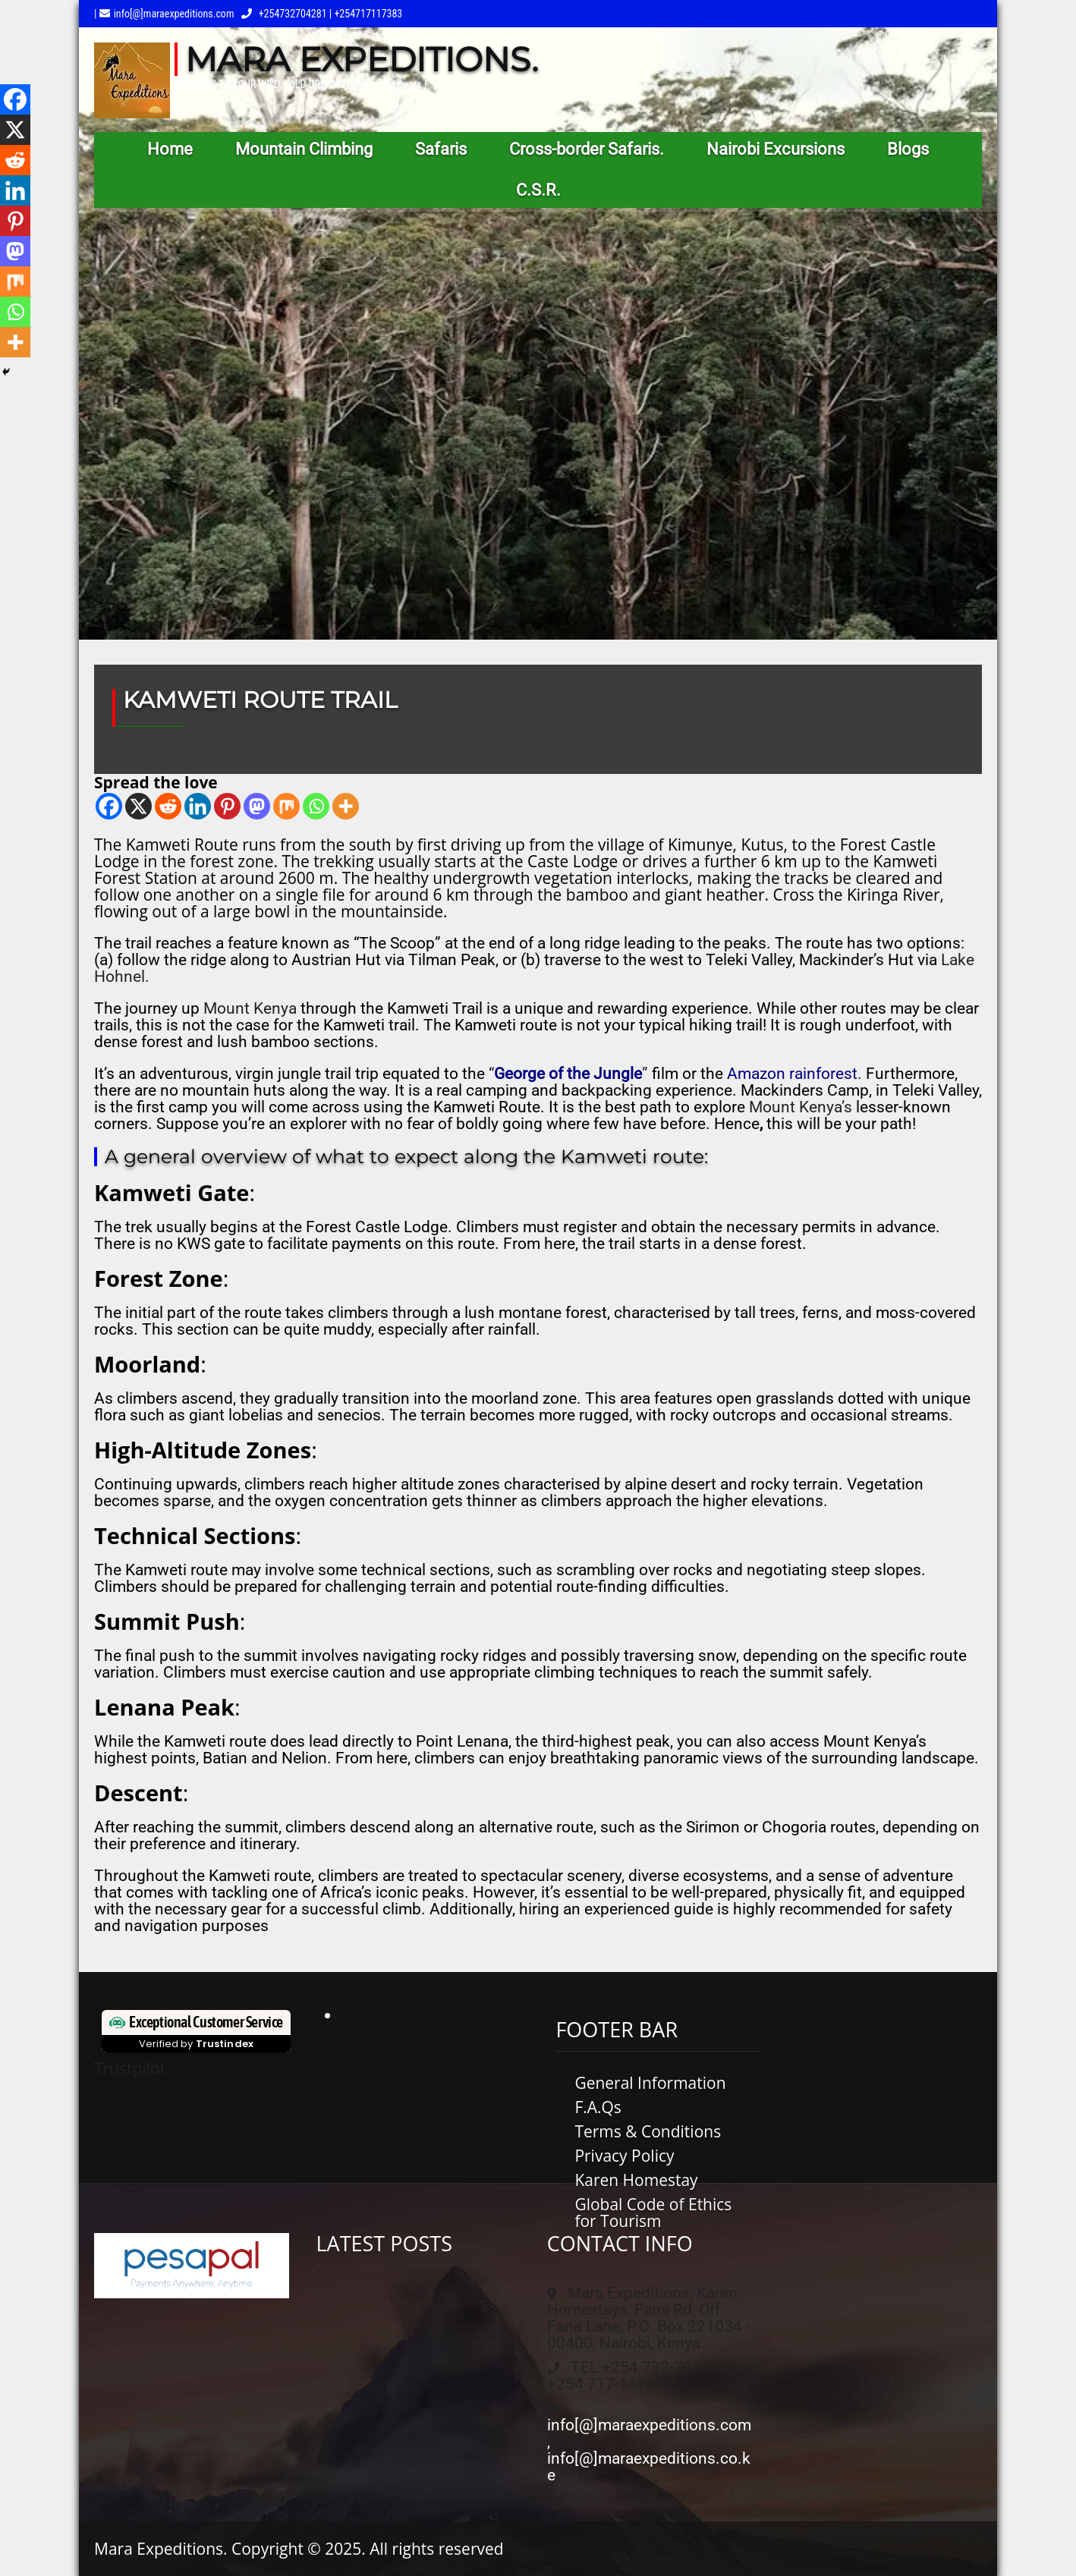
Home (170, 149)
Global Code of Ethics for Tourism (652, 2213)
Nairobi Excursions (775, 149)
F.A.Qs (597, 2107)
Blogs (908, 149)
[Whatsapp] (316, 806)
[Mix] (286, 806)
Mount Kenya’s (800, 1107)
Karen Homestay (635, 2180)
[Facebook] (109, 806)
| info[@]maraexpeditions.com (164, 14)
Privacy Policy (624, 2155)
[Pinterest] (227, 806)
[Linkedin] (197, 806)
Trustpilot (129, 2068)
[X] (138, 806)
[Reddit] (168, 806)
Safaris (441, 149)
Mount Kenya (250, 1008)
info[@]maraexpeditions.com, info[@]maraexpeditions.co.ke (649, 2450)
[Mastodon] (257, 806)
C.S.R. (538, 190)
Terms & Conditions (647, 2131)
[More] (345, 806)
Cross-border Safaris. (586, 149)
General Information (649, 2082)
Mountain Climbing (304, 149)
